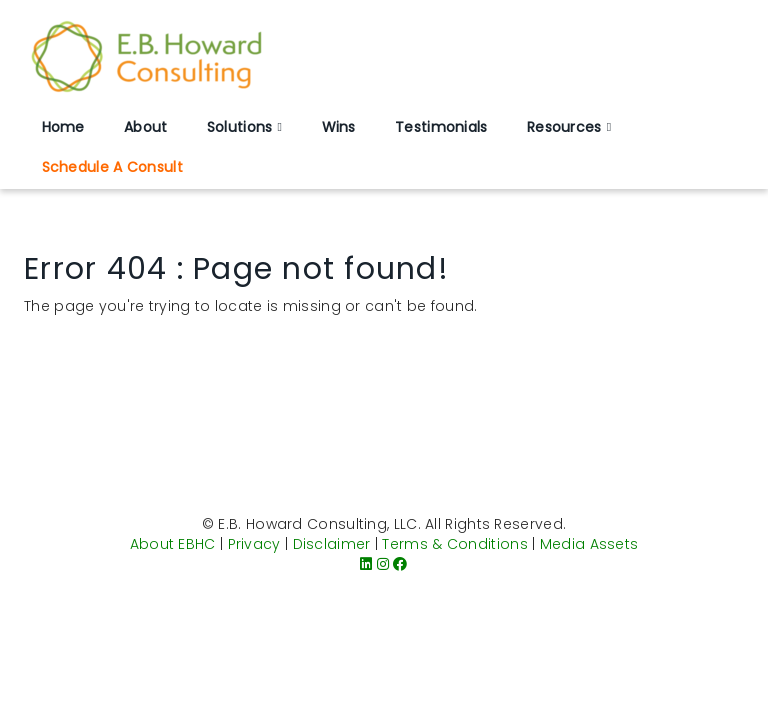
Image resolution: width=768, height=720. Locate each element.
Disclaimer (332, 544)
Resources (564, 127)
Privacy (254, 544)
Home (63, 127)
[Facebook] (400, 564)
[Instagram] (383, 564)
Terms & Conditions (454, 544)
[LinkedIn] (366, 564)
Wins (339, 127)
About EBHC (173, 544)
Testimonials (441, 127)
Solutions (240, 127)
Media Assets (589, 544)
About (146, 127)
